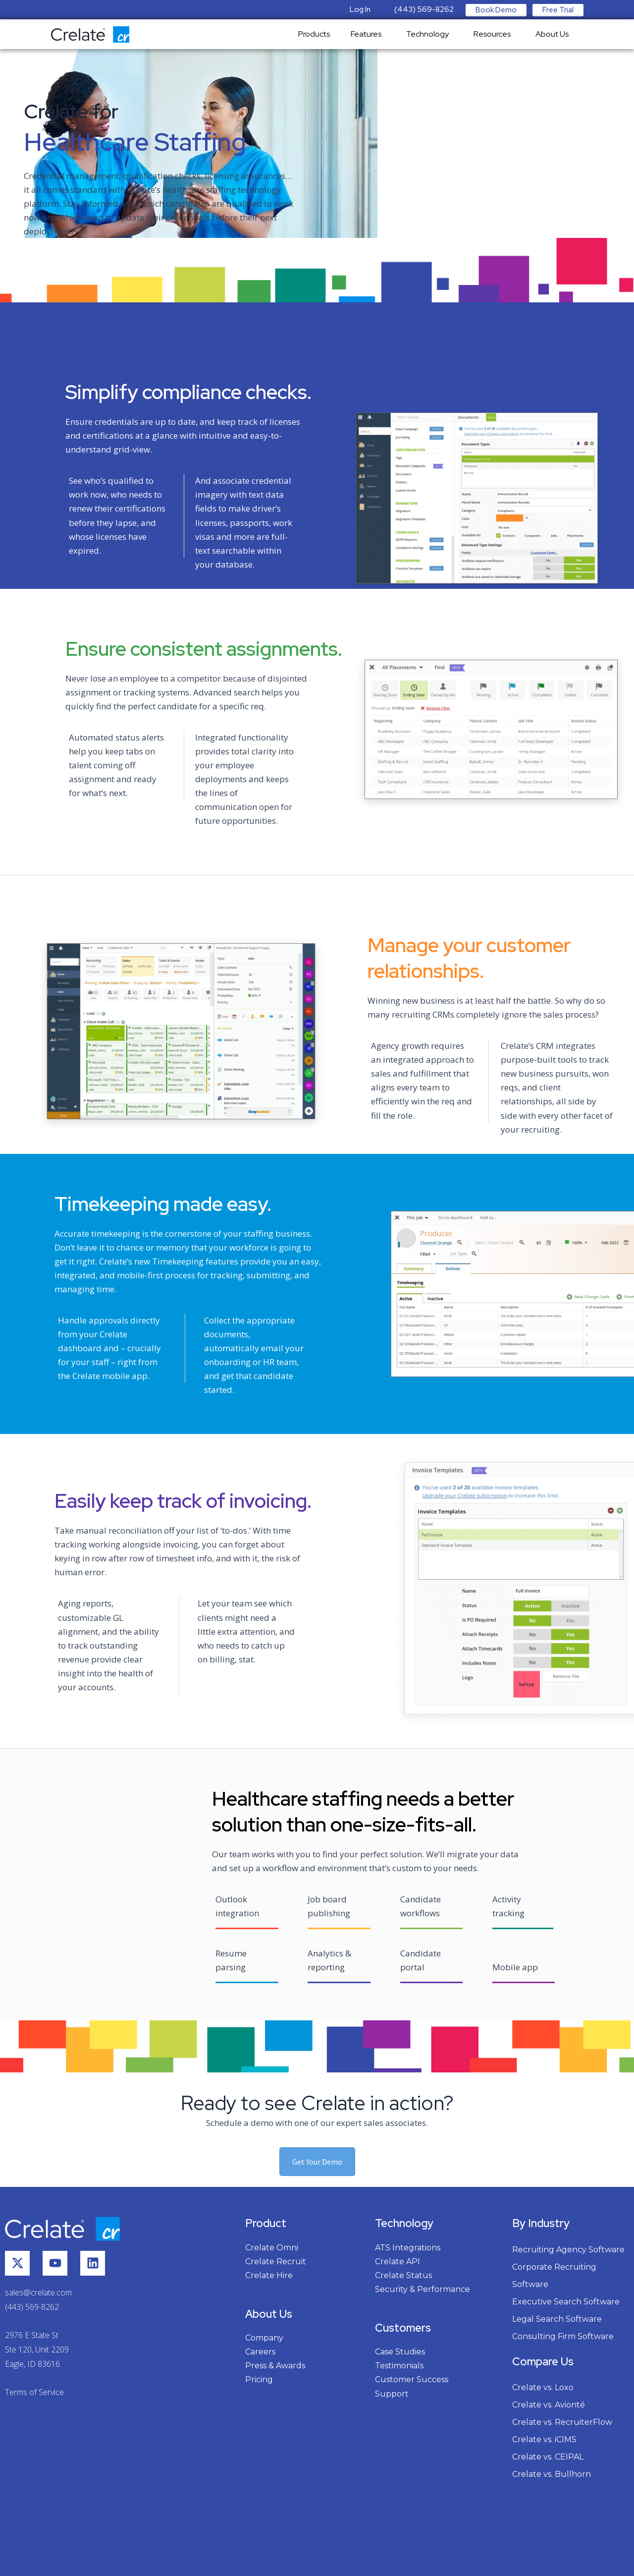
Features (368, 34)
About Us (554, 34)
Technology (430, 34)
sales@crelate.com (38, 2292)
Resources (495, 34)
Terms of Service (34, 2392)
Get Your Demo (317, 2162)
